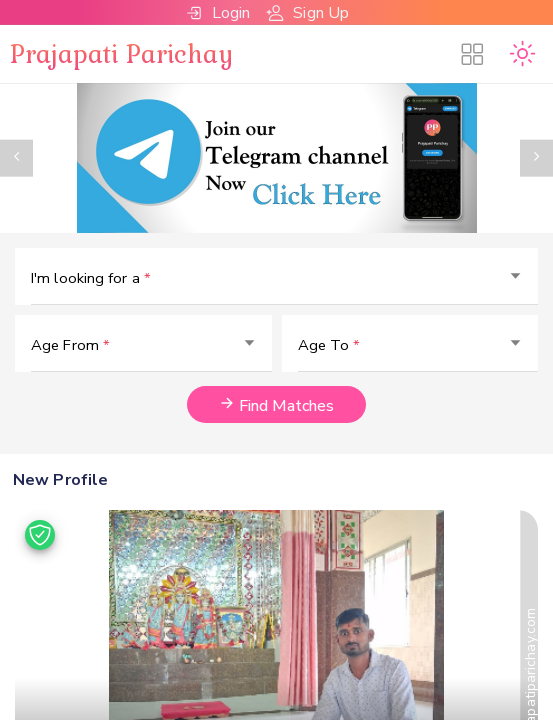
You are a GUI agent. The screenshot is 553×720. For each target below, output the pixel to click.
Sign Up (307, 13)
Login (218, 13)
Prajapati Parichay (121, 53)
